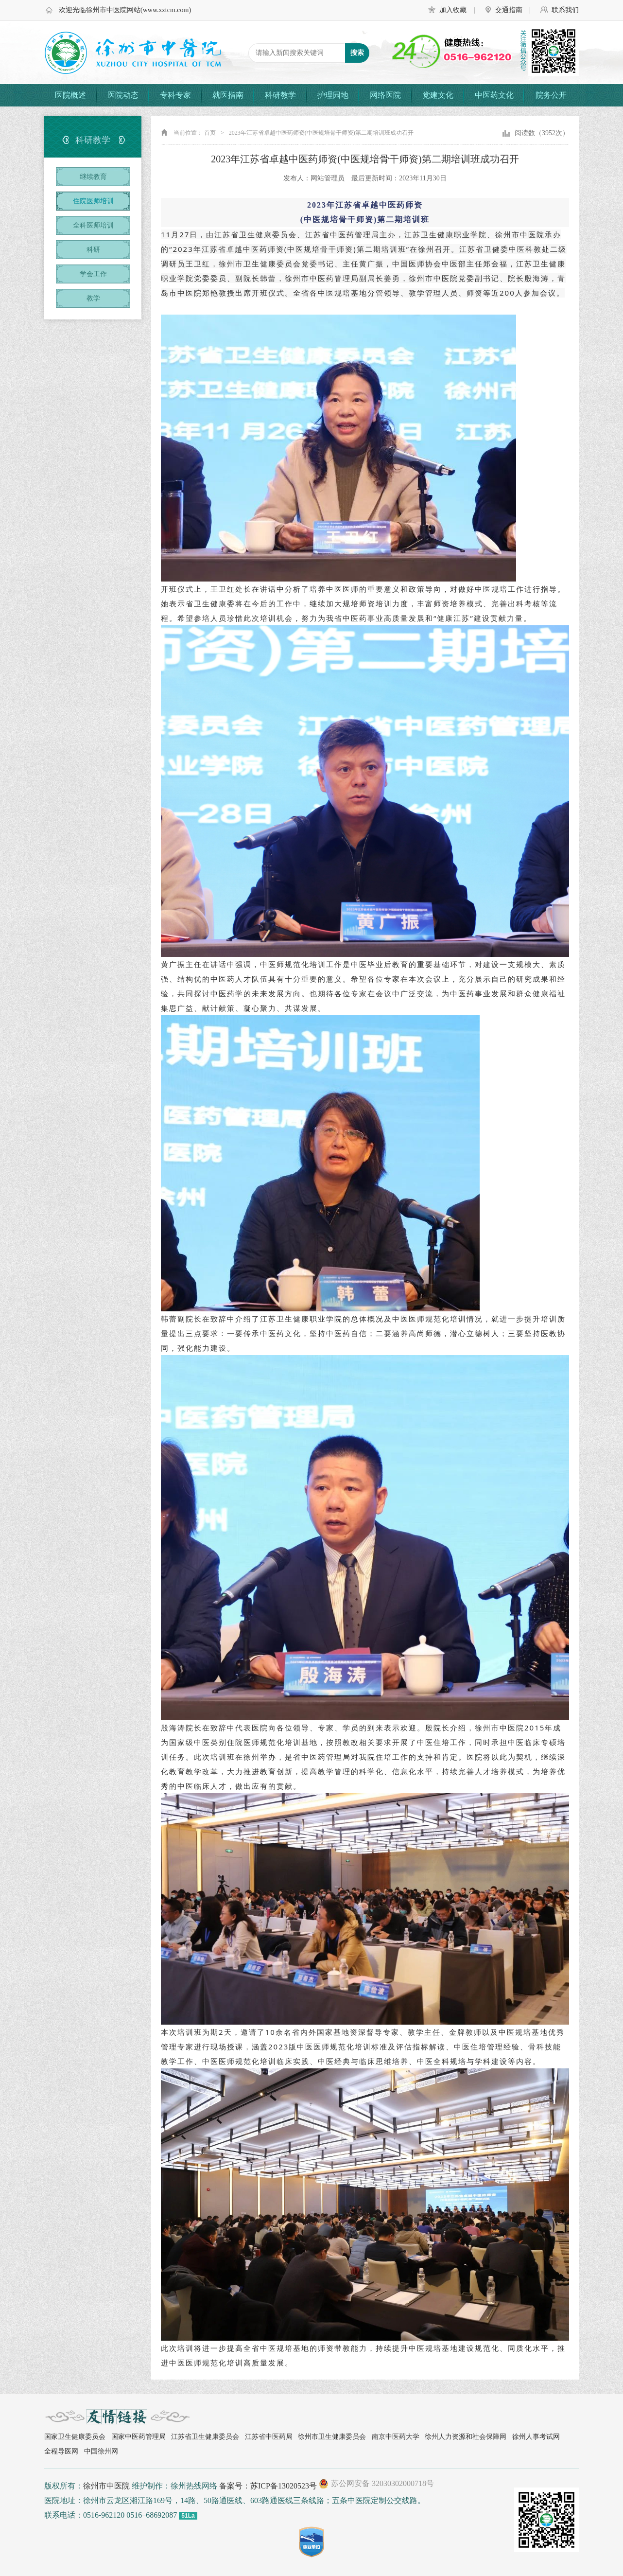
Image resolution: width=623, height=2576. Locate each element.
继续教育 (93, 176)
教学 (93, 298)
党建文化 (437, 95)
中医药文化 (494, 95)
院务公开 (551, 95)
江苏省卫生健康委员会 (205, 2436)
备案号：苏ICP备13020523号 (268, 2486)
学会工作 (93, 274)
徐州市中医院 (106, 2486)
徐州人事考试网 (536, 2436)
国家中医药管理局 (138, 2436)
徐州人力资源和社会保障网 (465, 2436)
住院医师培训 (93, 201)
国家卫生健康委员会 (74, 2436)
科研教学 (280, 95)
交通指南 (508, 10)
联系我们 (565, 10)
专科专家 (175, 95)
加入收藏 (453, 10)
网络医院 (385, 95)
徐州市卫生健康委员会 (332, 2436)
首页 (210, 132)
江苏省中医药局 (269, 2436)
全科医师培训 (93, 225)
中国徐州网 (101, 2451)
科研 (93, 249)
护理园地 (332, 95)
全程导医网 (61, 2451)
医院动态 (122, 95)
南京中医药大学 (395, 2436)
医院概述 (70, 95)
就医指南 (227, 95)
